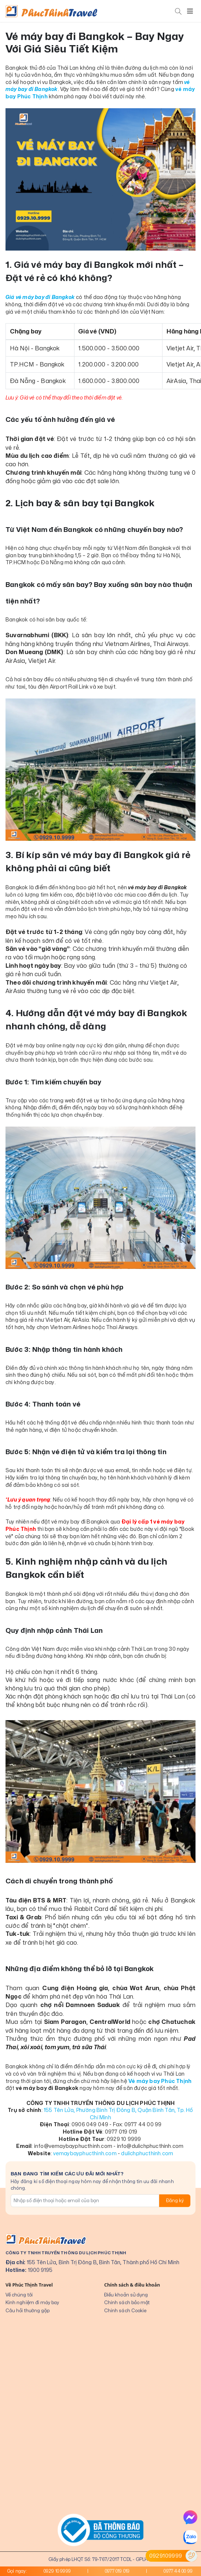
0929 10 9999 (57, 2571)
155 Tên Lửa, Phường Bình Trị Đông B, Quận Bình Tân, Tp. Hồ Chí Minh (118, 2113)
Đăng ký (175, 2200)
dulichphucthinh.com (147, 2153)
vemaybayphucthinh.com (85, 2153)
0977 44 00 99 (178, 2571)
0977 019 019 (117, 2571)
